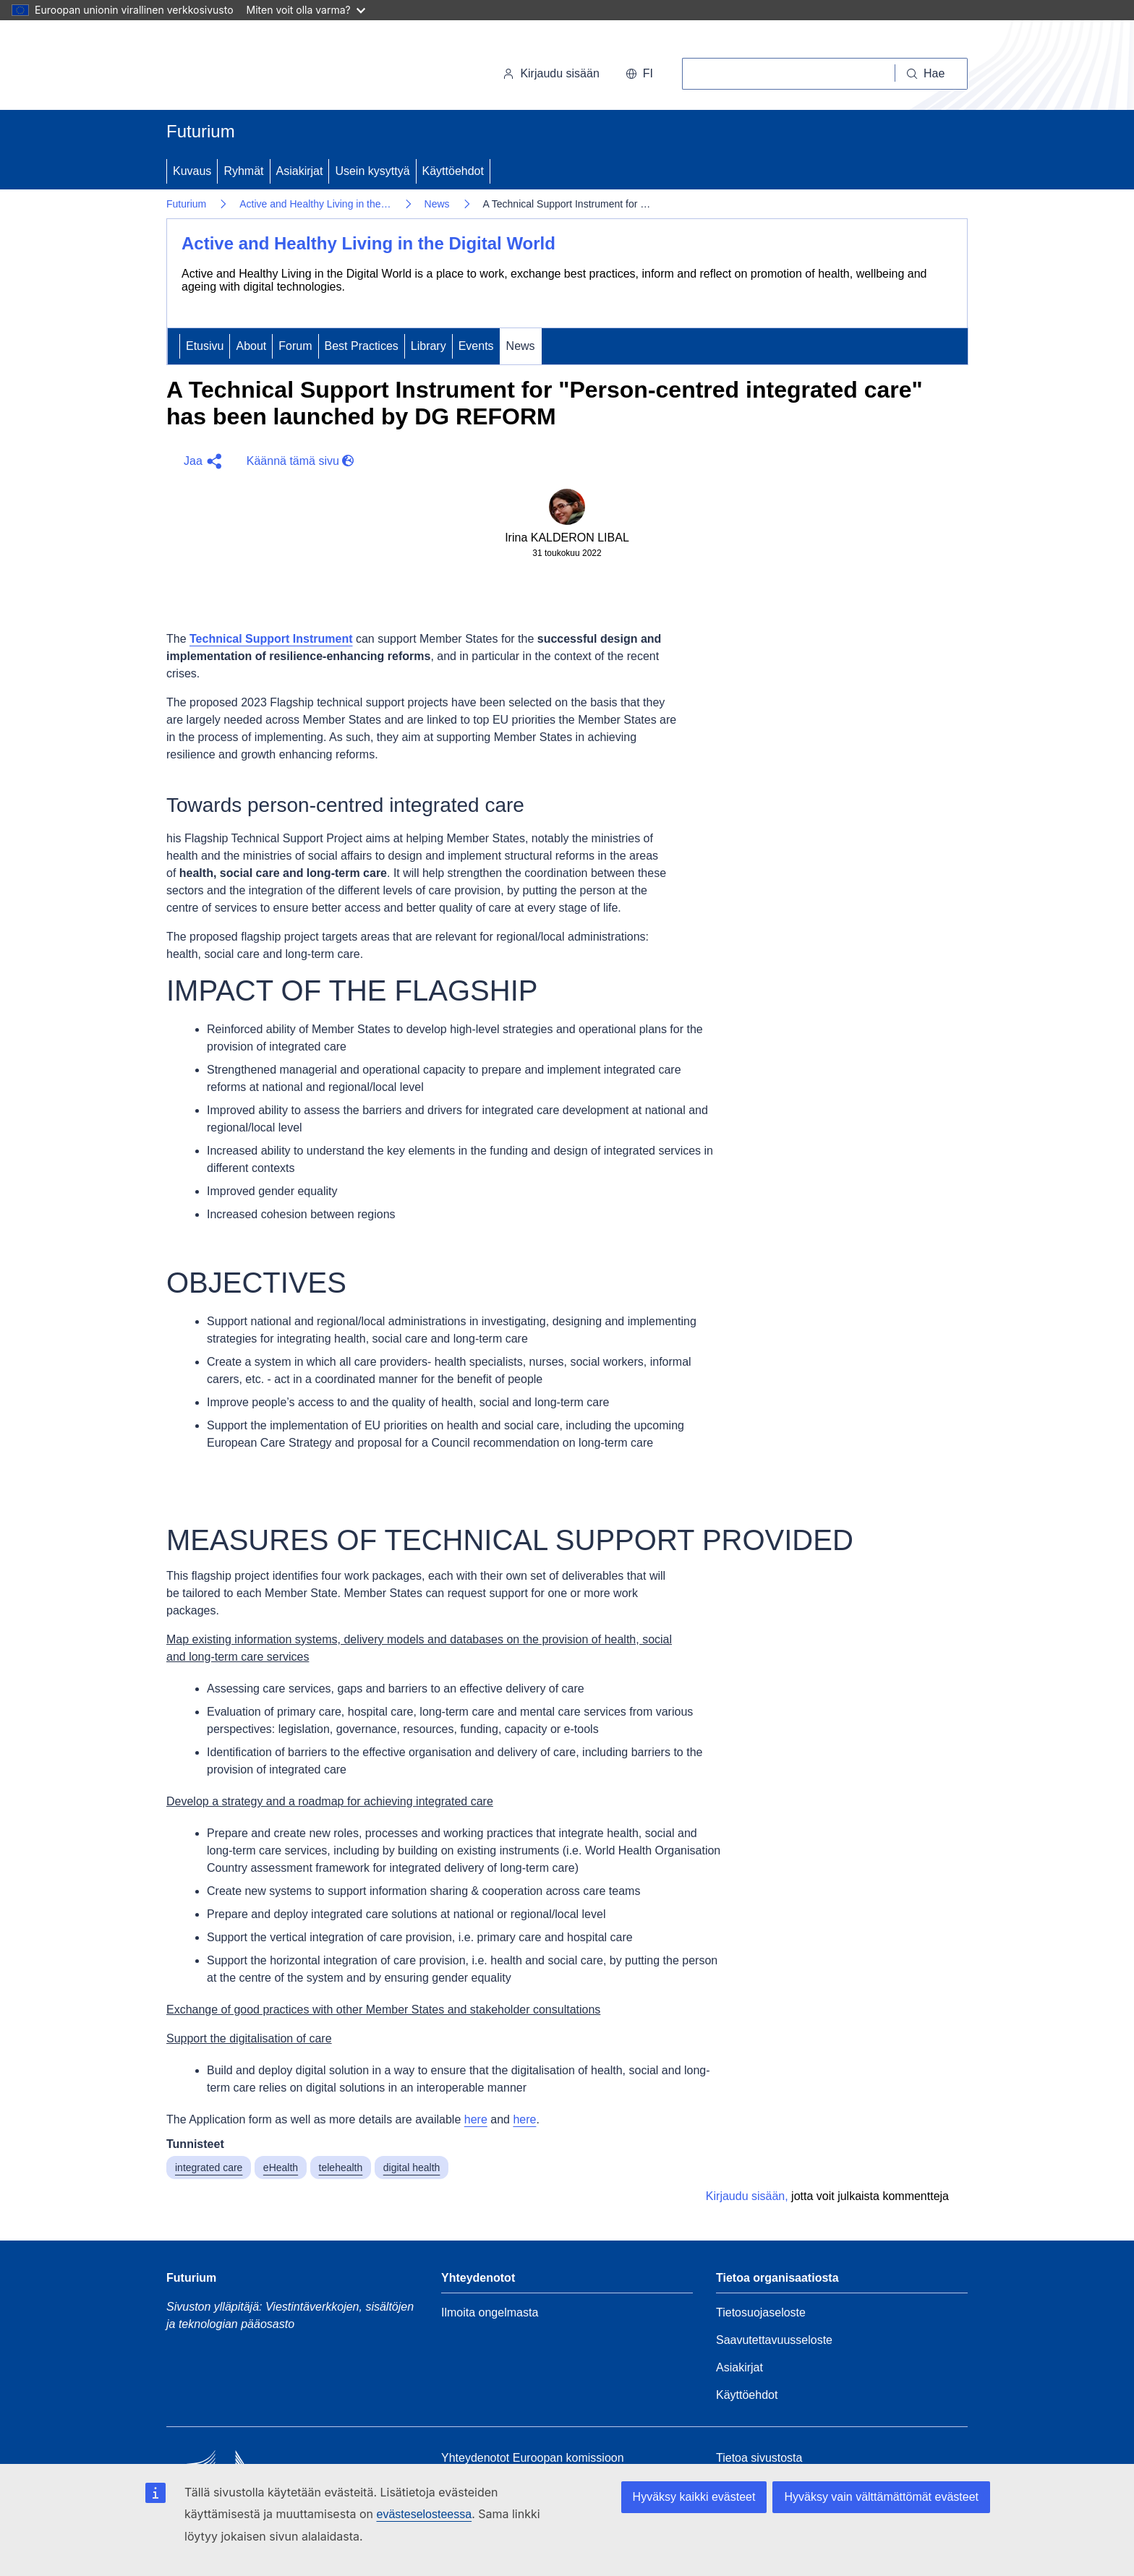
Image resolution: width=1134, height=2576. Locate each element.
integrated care (208, 2167)
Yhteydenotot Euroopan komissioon (532, 2458)
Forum (295, 346)
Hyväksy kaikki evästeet (694, 2497)
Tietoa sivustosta (759, 2458)
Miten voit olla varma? (306, 10)
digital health (411, 2167)
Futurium (200, 131)
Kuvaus (192, 171)
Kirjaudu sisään (551, 73)
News (437, 204)
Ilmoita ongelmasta (489, 2312)
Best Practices (361, 346)
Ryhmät (243, 171)
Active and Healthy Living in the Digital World (368, 243)
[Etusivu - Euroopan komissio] (265, 68)
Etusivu (204, 346)
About (251, 346)
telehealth (341, 2167)
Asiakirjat (299, 171)
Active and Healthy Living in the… (315, 204)
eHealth (280, 2167)
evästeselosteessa (424, 2514)
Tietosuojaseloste (761, 2312)
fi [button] (639, 73)
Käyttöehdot (453, 171)
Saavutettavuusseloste (774, 2340)
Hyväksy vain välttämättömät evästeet (881, 2497)
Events (476, 346)
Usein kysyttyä (372, 171)
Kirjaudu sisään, (747, 2196)
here (475, 2119)
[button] (200, 461)
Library (428, 346)
